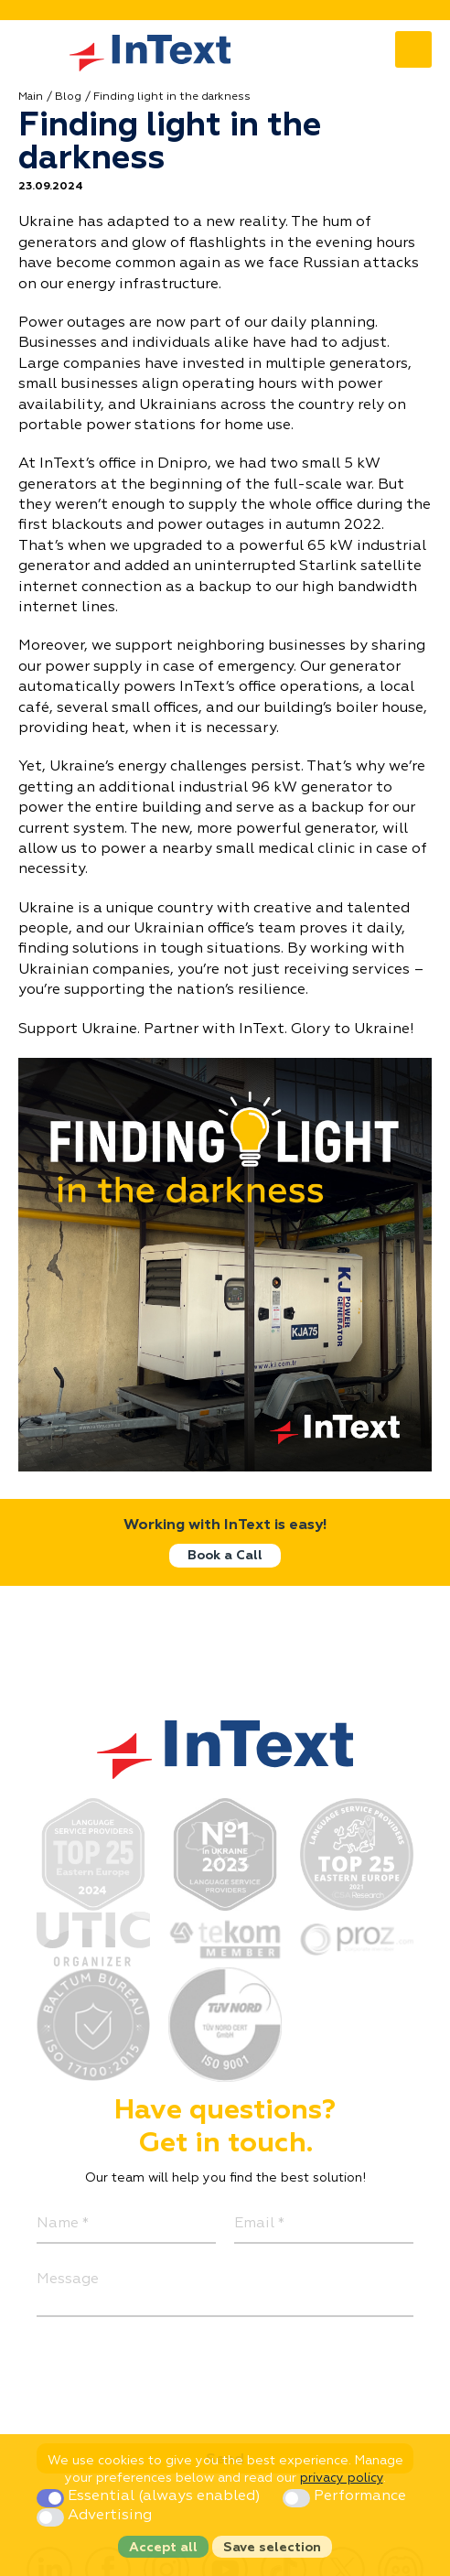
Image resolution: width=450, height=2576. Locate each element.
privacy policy (341, 2478)
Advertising (94, 2515)
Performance (344, 2496)
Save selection (272, 2547)
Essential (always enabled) (150, 2496)
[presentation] (176, 2371)
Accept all (163, 2547)
